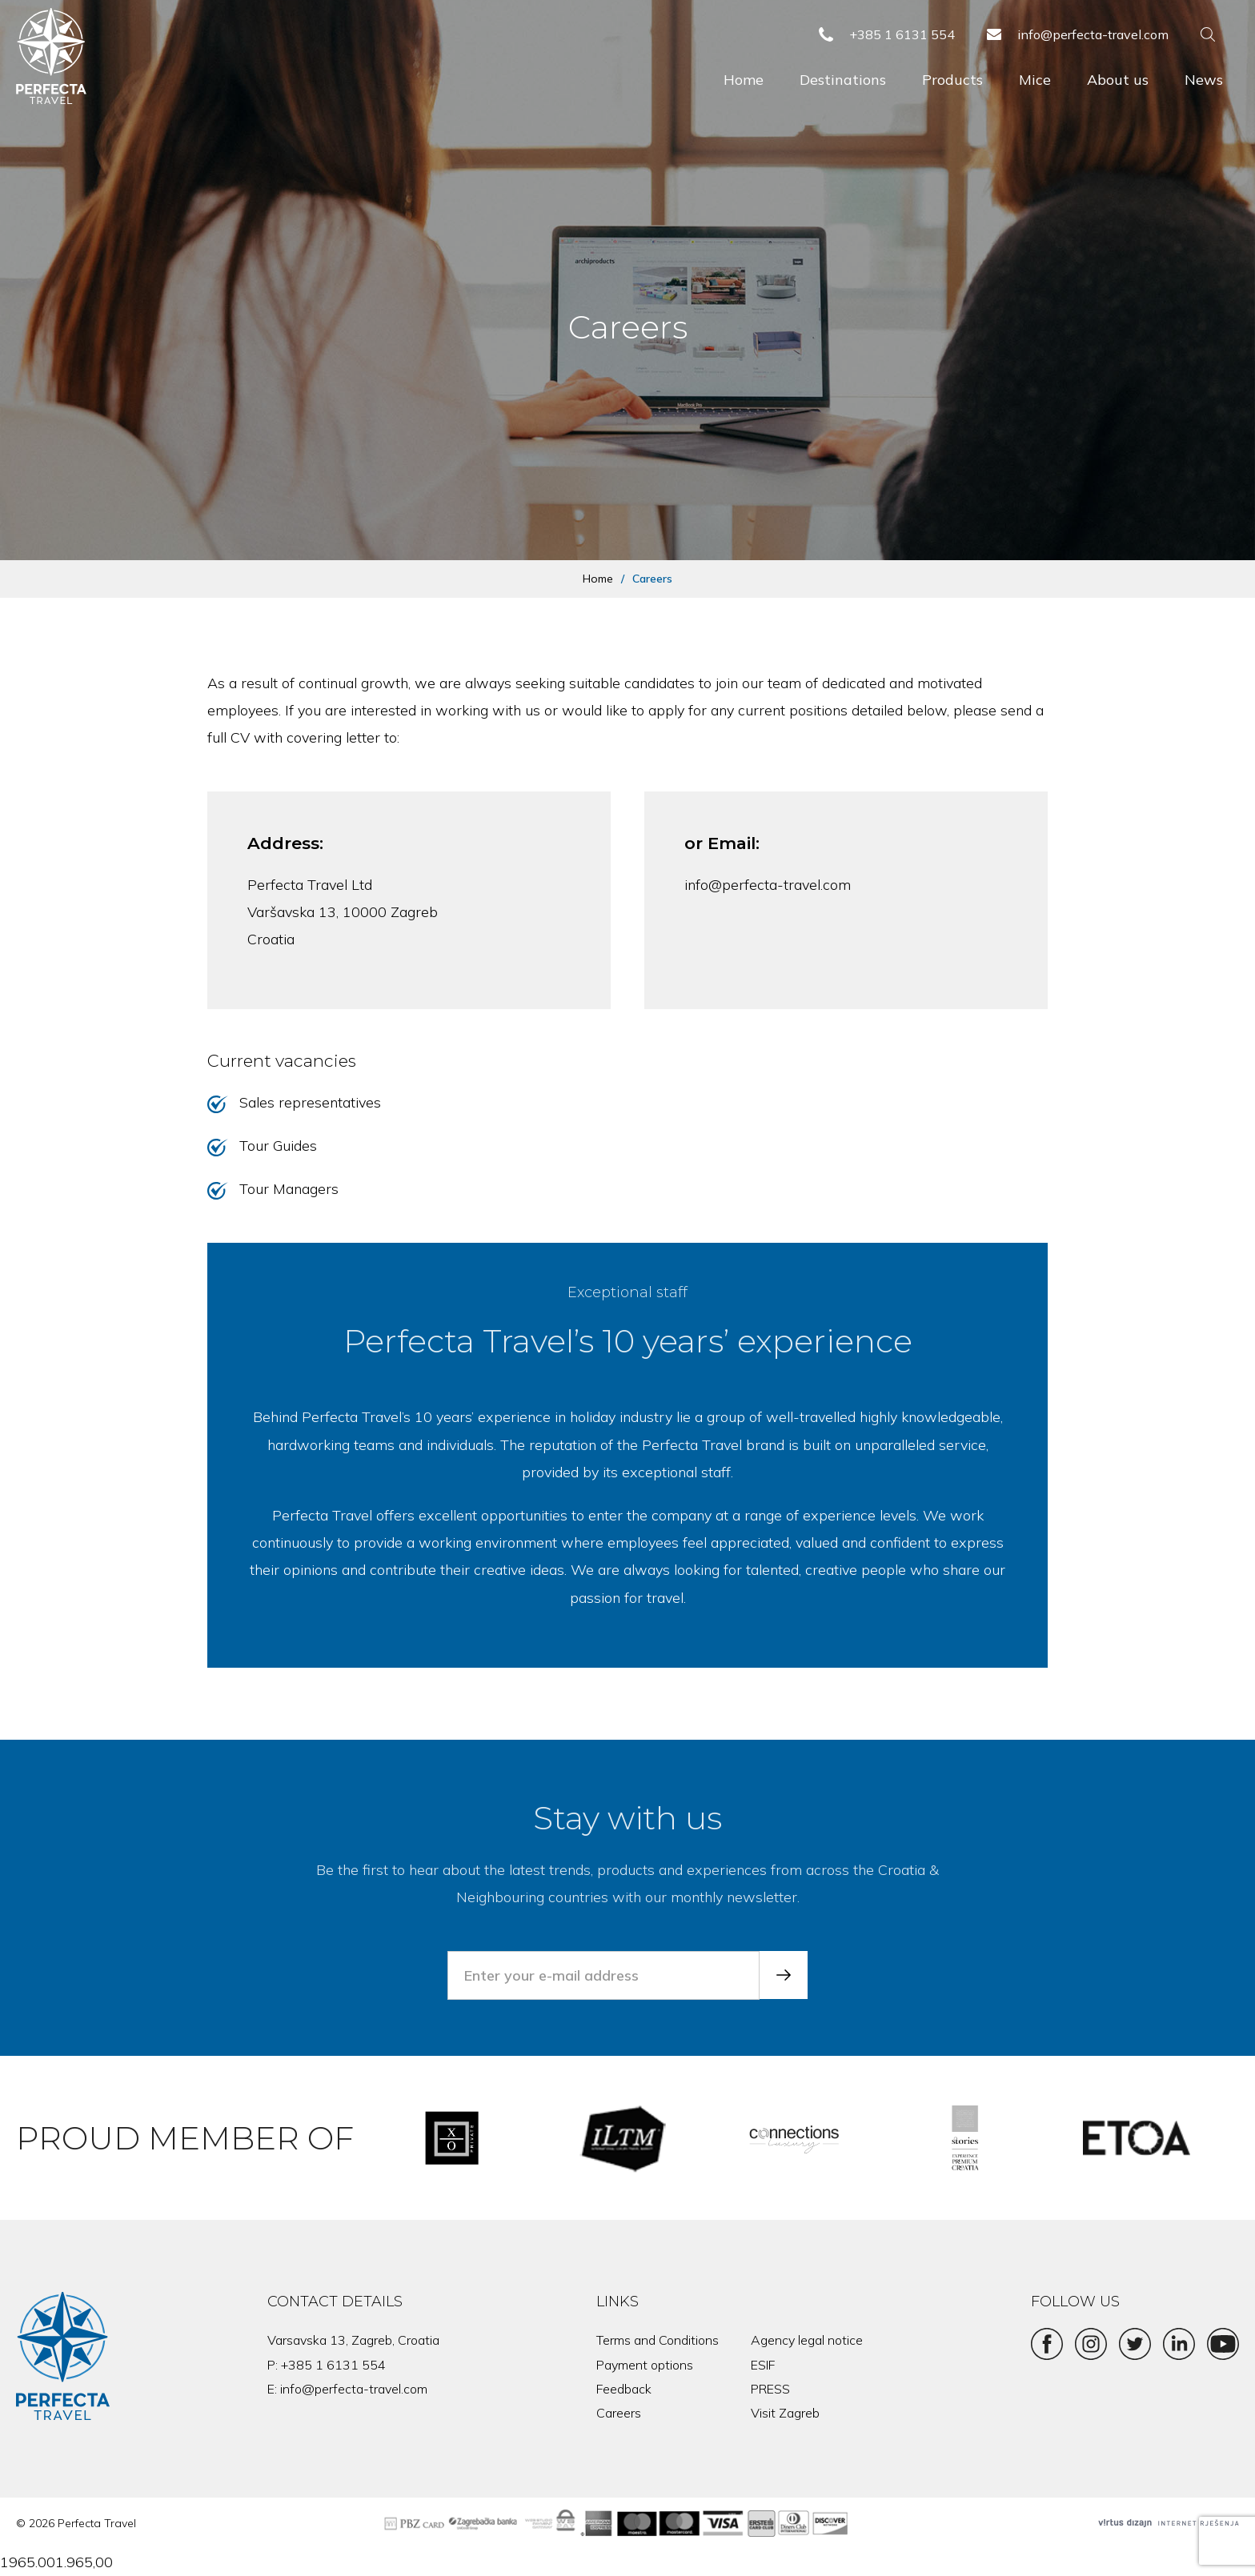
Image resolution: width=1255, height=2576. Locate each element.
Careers (618, 2413)
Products (952, 79)
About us (1118, 79)
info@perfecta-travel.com (767, 884)
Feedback (624, 2389)
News (1204, 79)
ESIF (763, 2365)
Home (744, 79)
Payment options (644, 2365)
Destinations (843, 79)
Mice (1035, 79)
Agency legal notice (807, 2340)
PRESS (770, 2389)
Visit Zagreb (785, 2413)
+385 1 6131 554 (333, 2365)
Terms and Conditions (657, 2340)
